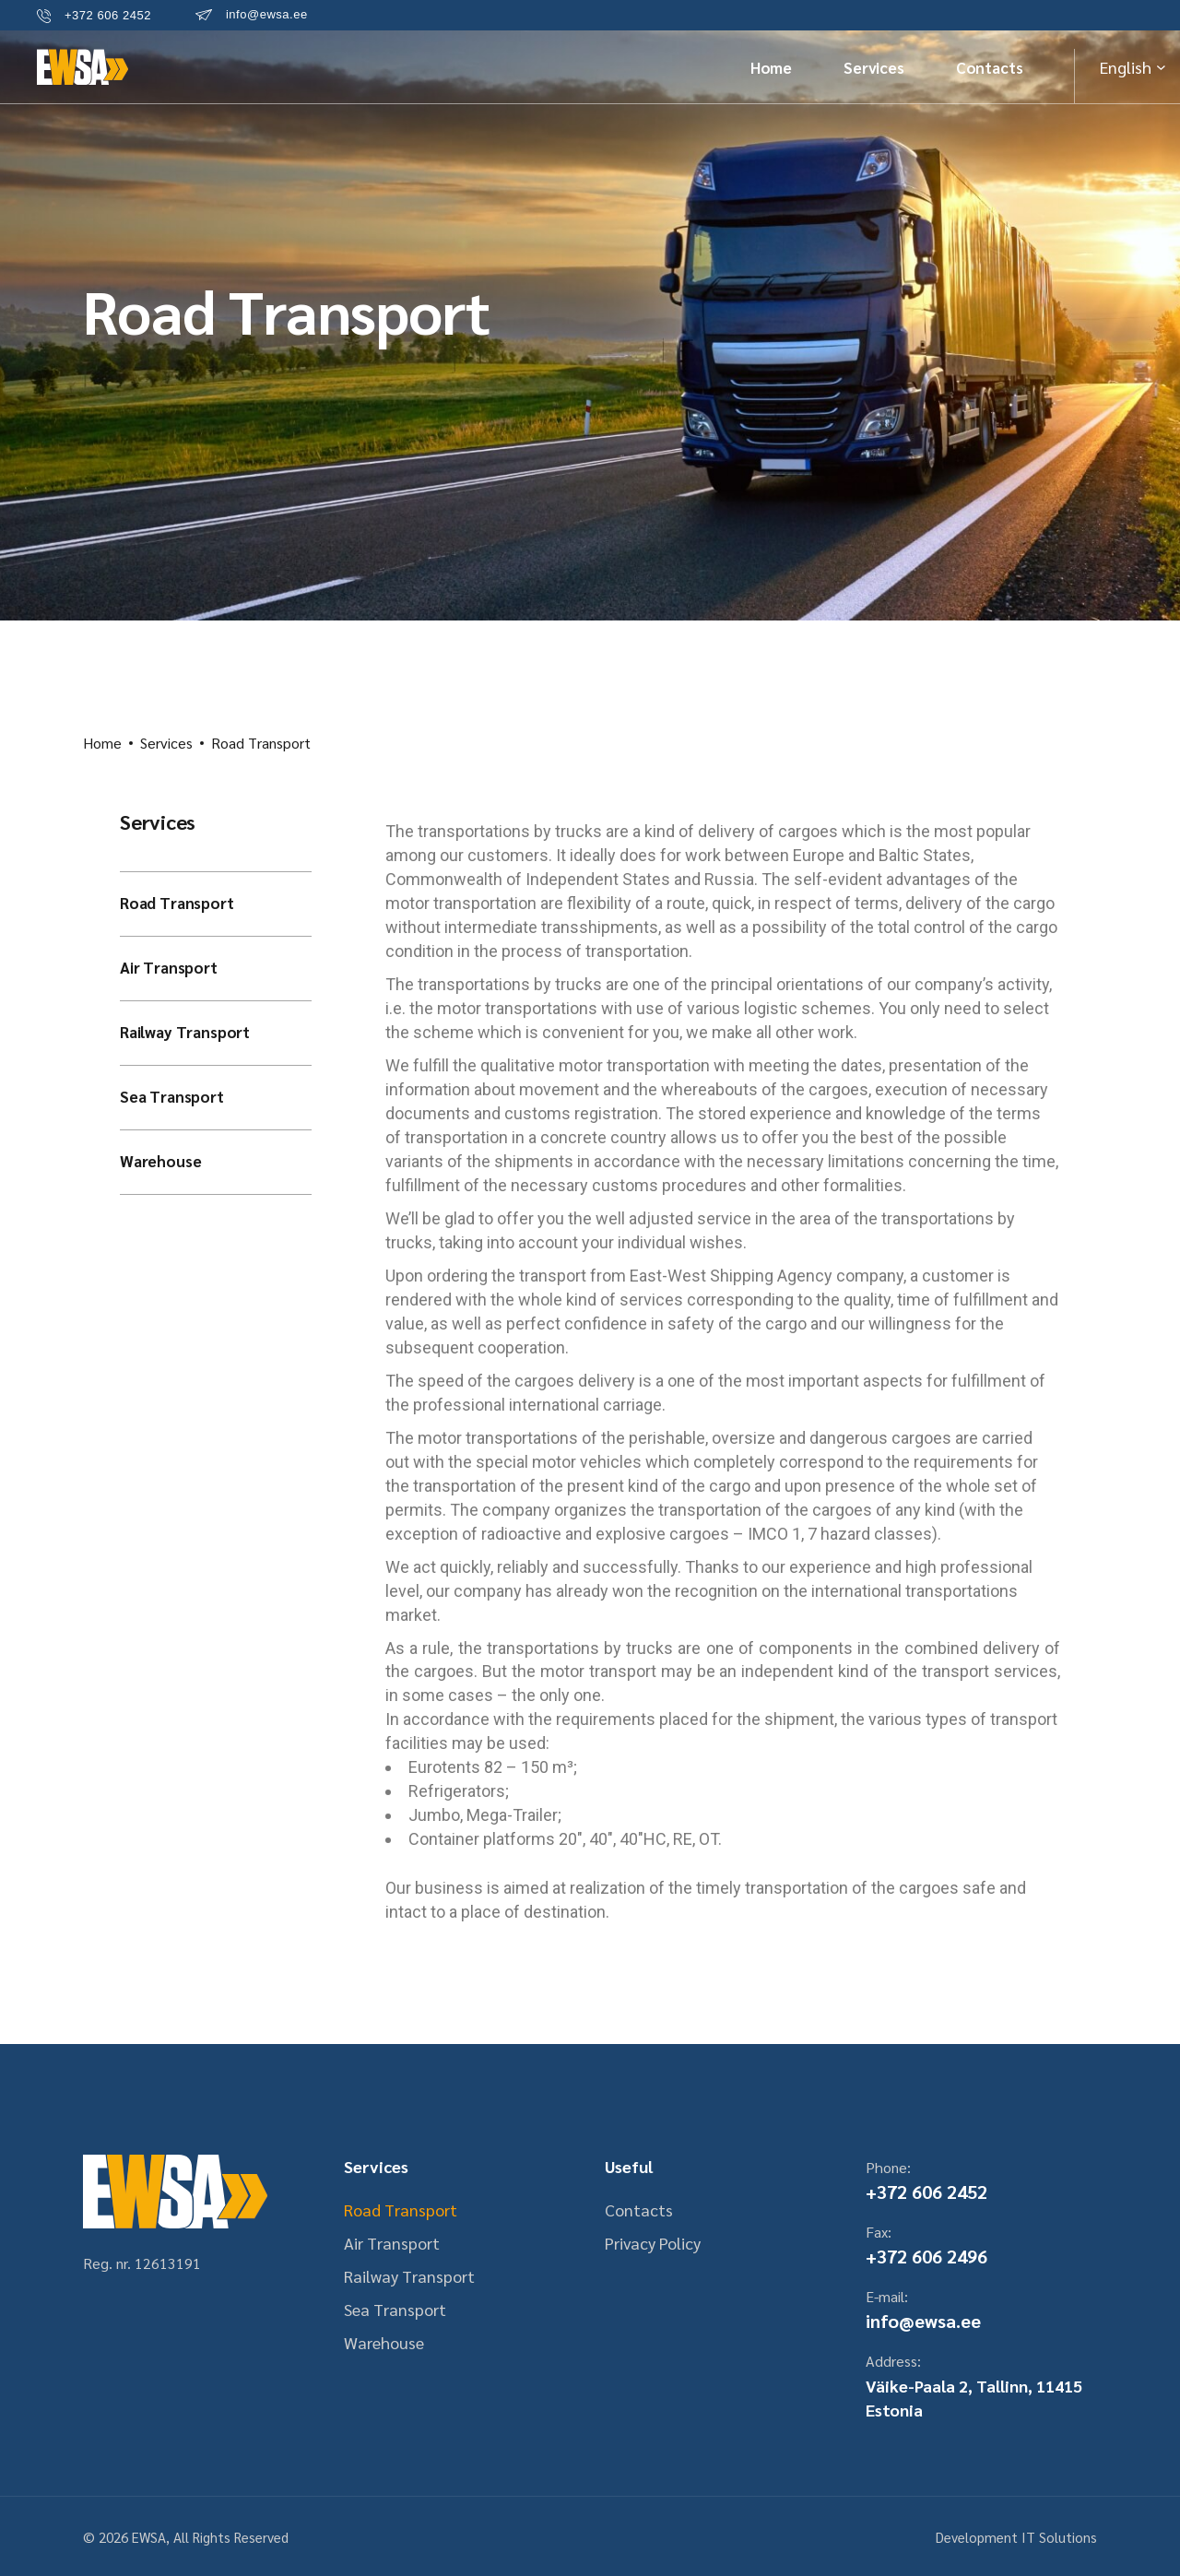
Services (166, 742)
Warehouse (160, 1161)
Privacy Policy (653, 2243)
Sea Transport (172, 1096)
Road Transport (177, 902)
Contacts (639, 2210)
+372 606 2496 (926, 2256)
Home (102, 742)
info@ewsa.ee (923, 2321)
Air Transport (169, 967)
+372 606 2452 (926, 2192)
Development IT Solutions (1016, 2537)
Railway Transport (185, 1032)
